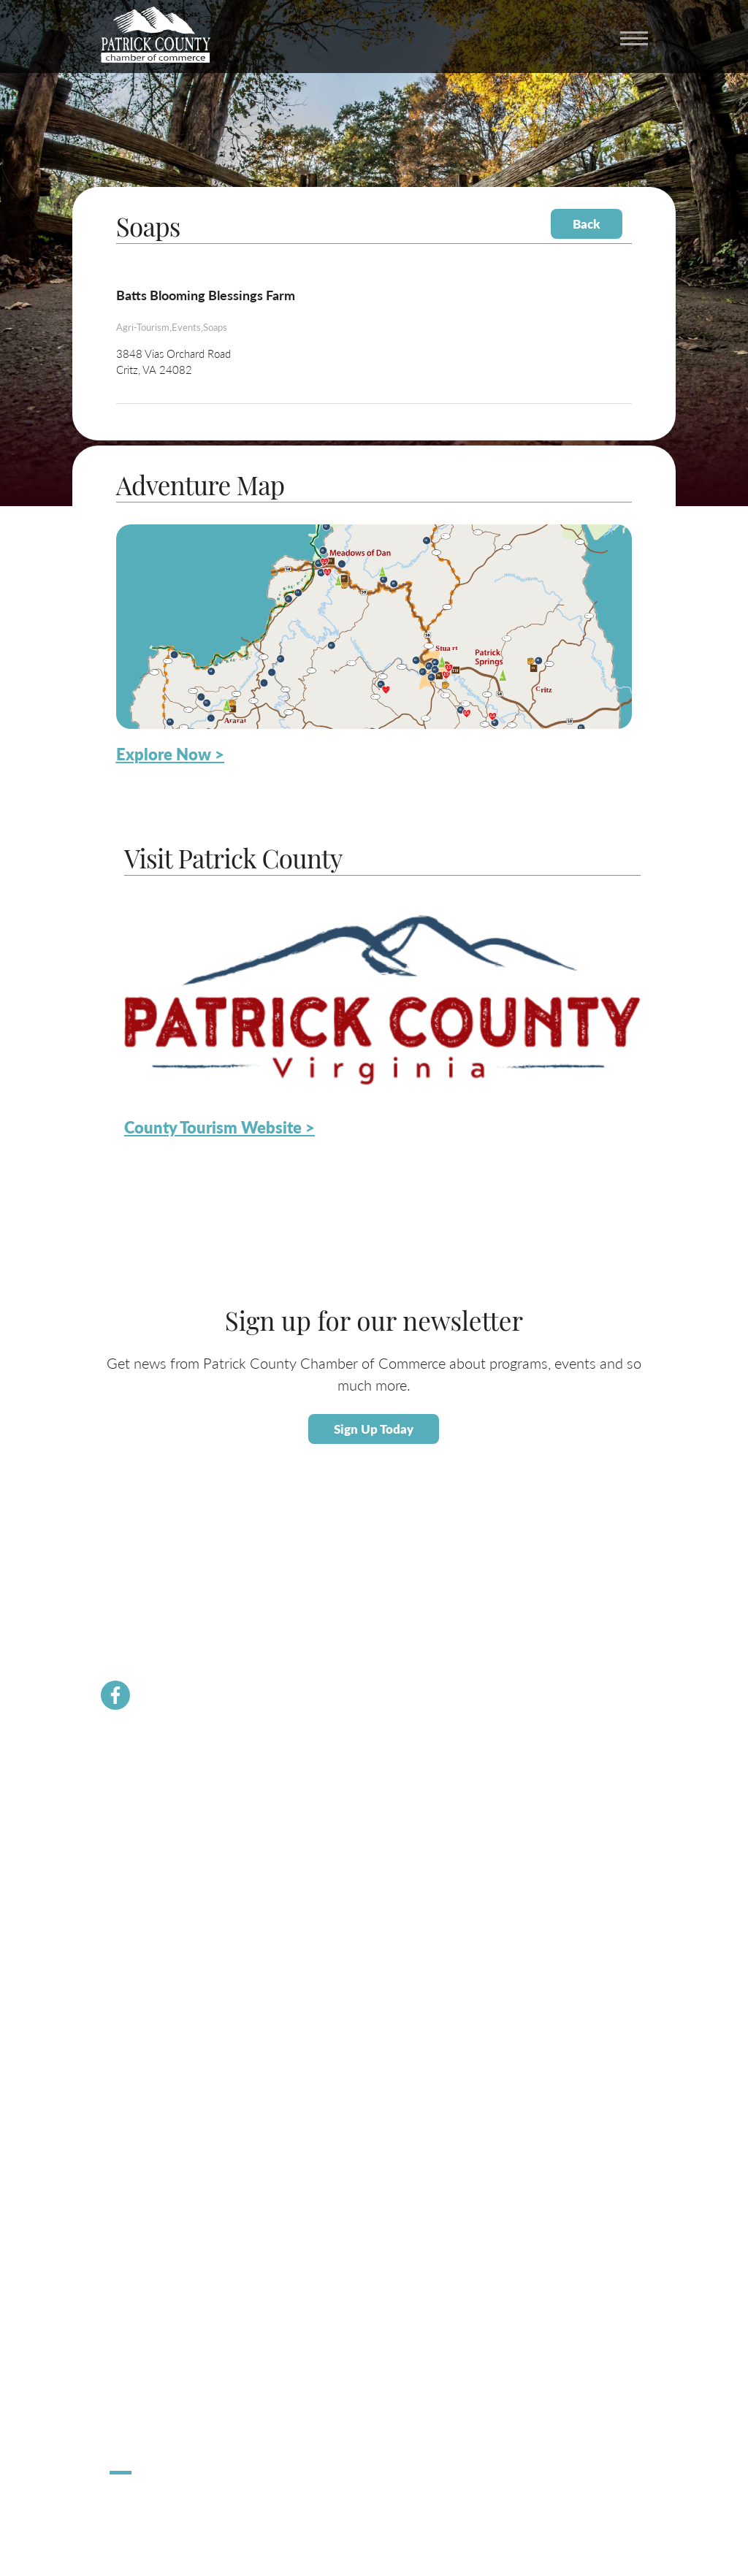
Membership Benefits (154, 1806)
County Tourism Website (161, 2260)
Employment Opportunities (166, 2092)
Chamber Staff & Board (157, 1840)
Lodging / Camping (149, 2226)
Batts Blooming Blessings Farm (205, 295)
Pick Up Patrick (141, 2429)
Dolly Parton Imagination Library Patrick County (209, 1924)
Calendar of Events (149, 2193)
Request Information (152, 2277)
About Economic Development (173, 2025)
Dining (123, 2243)
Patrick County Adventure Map (174, 2210)
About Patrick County (154, 2176)
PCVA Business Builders (159, 1890)
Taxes (121, 2058)
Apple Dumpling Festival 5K (167, 2412)
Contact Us (133, 1857)
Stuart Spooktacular (150, 2395)
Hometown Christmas (155, 2378)
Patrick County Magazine (161, 2294)
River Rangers (138, 1941)
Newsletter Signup (148, 1907)
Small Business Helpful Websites (177, 2075)
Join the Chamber (146, 1823)
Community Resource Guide (168, 1874)
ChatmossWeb (181, 2504)
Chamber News (142, 1790)
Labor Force (134, 2042)
